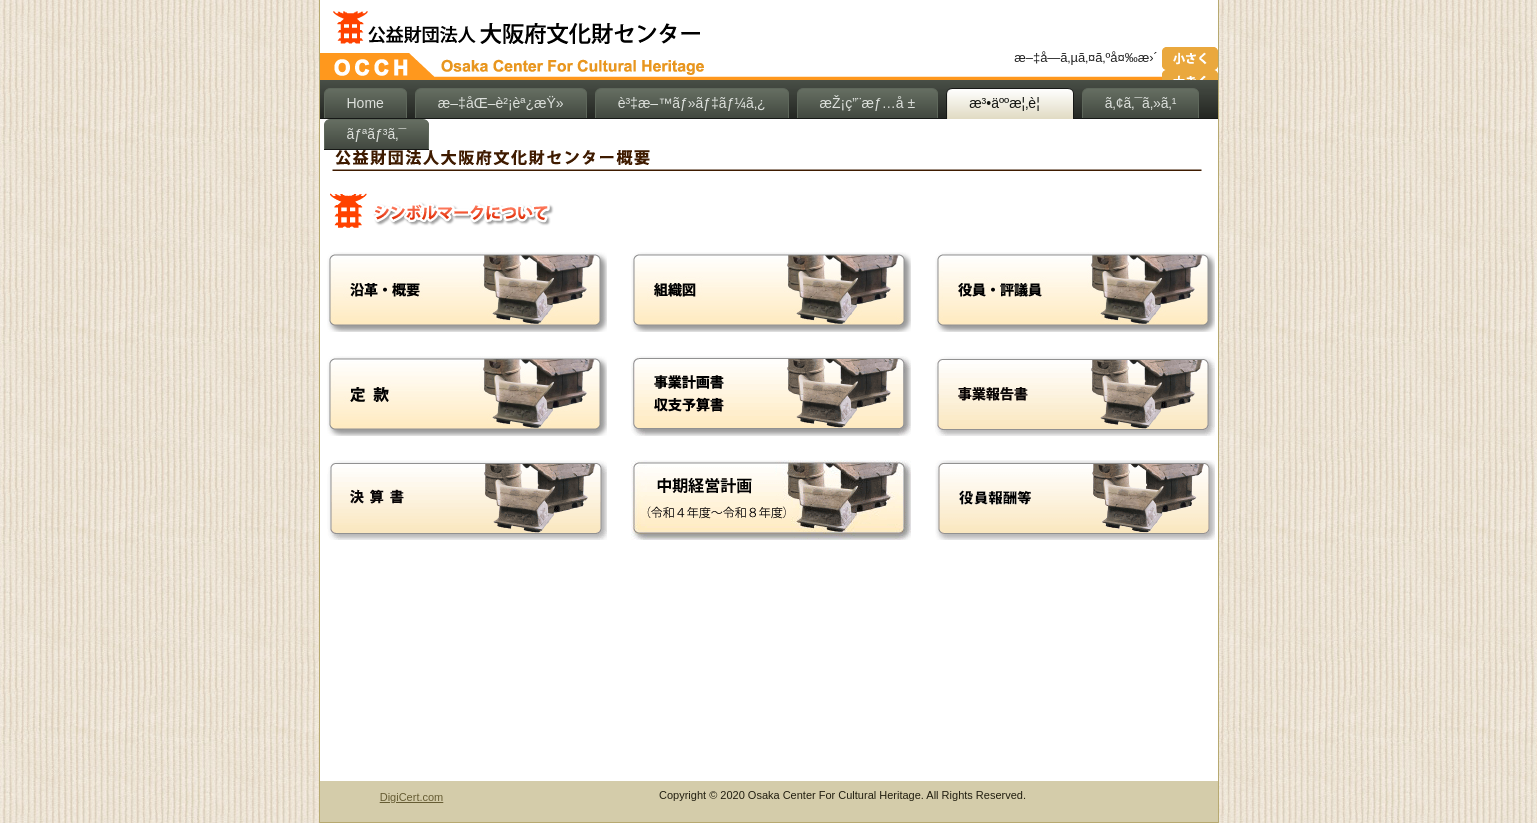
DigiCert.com (412, 797)
